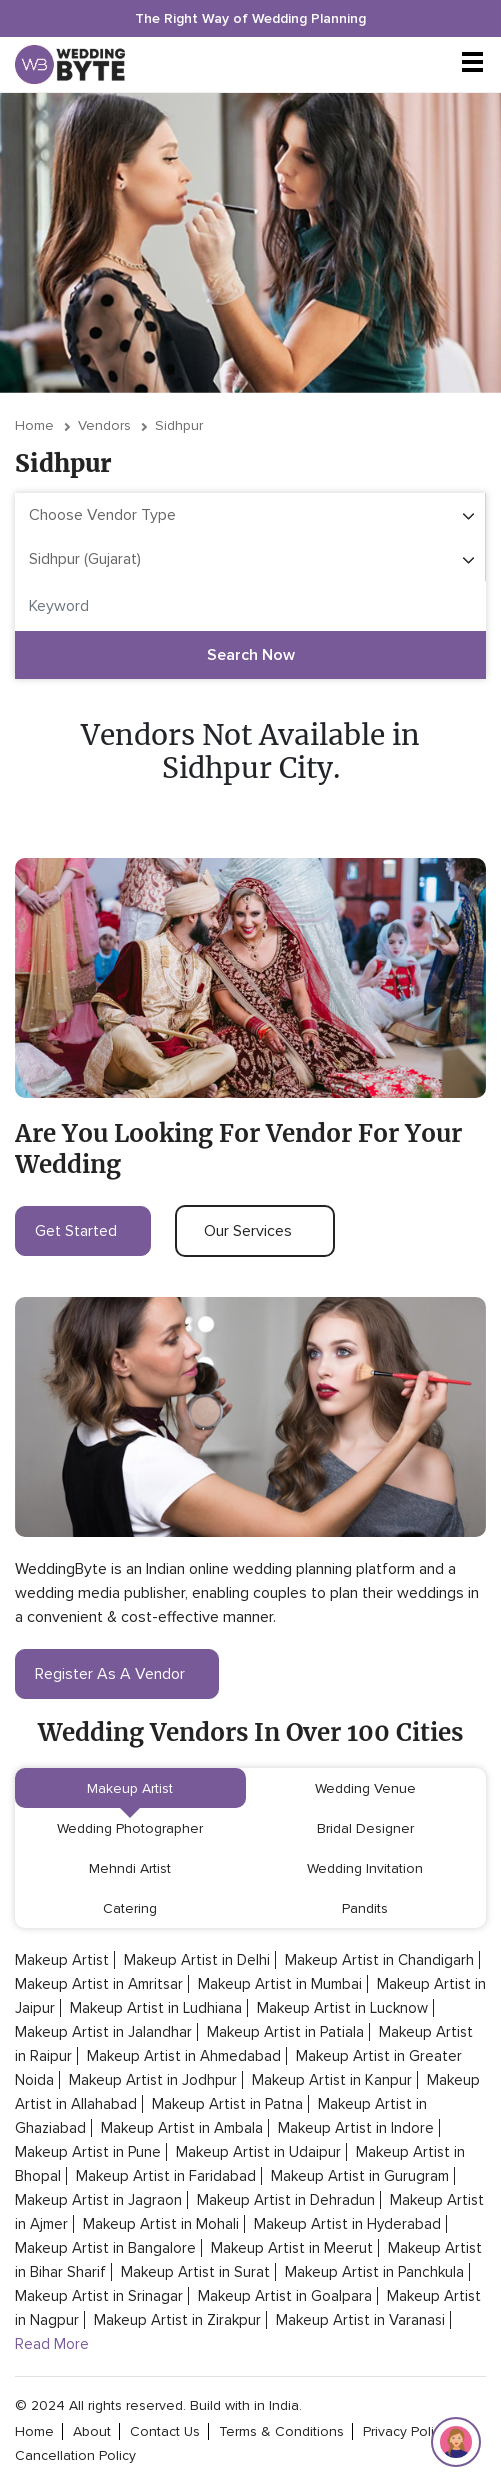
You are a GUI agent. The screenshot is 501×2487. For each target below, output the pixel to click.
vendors (104, 425)
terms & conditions (281, 2431)
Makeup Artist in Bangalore (105, 2248)
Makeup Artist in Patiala (285, 2032)
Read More (52, 2344)
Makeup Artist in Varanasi (360, 2320)
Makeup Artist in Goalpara (285, 2296)
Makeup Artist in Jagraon (98, 2200)
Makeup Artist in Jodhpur (153, 2080)
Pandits (365, 1908)
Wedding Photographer (130, 1828)
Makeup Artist (130, 1788)
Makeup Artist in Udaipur (258, 2152)
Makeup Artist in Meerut (292, 2248)
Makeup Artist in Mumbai (280, 1984)
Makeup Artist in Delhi (197, 1960)
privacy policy (405, 2431)
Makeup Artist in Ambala (182, 2128)
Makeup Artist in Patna (227, 2104)
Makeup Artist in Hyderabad (347, 2224)
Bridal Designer (365, 1828)
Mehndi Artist (130, 1868)
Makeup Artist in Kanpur (332, 2080)
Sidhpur (179, 425)
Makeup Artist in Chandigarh (379, 1960)
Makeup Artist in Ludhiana (156, 2008)
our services (255, 1231)
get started (83, 1231)
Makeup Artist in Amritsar (99, 1984)
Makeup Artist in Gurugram (360, 2176)
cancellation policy (75, 2455)
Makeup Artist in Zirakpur (177, 2320)
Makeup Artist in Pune (88, 2152)
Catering (130, 1908)
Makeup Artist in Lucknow (342, 2008)
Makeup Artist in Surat (195, 2272)
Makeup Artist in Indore (356, 2128)
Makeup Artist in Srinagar (99, 2296)
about (92, 2431)
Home (34, 425)
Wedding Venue (365, 1788)
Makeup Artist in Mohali (161, 2224)
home (34, 2431)
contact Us (165, 2431)
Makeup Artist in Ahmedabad (184, 2056)
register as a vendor (117, 1674)
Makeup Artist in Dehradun (286, 2200)
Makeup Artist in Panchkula (374, 2272)
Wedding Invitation (365, 1868)
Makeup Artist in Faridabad (166, 2176)
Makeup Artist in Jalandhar (103, 2032)
